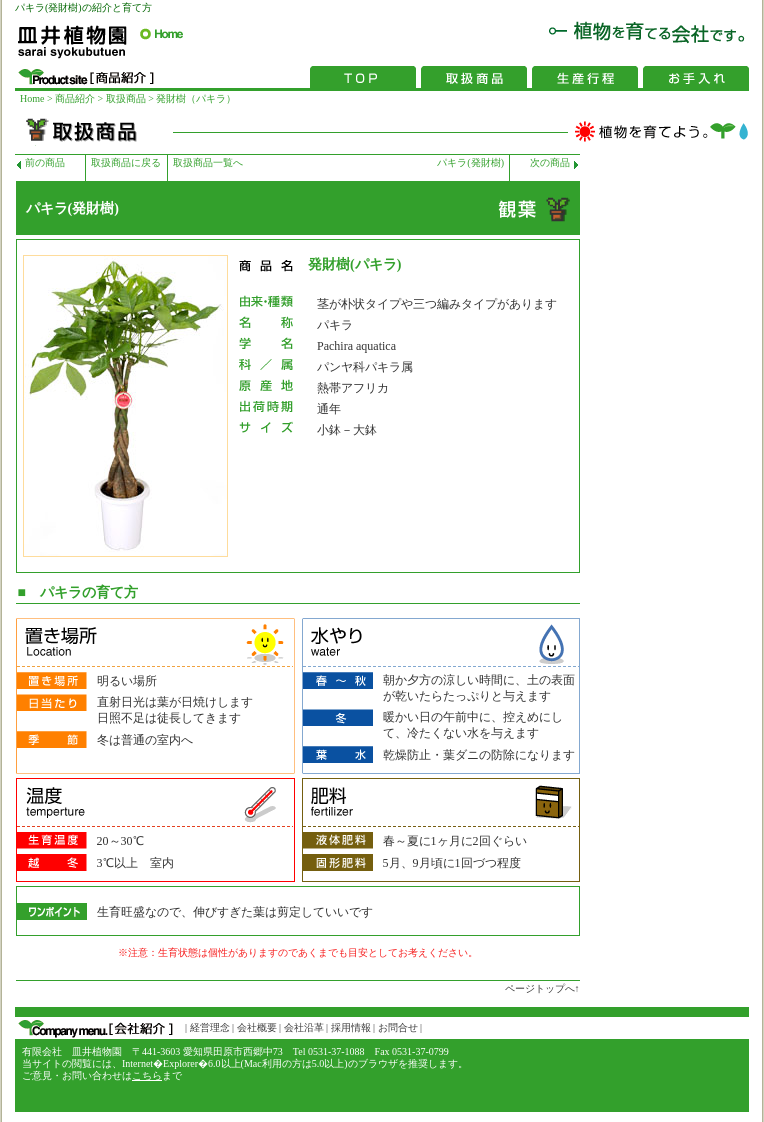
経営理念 (208, 1027)
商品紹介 (75, 98)
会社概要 (257, 1027)
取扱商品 (124, 98)
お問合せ (398, 1027)
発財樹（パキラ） (196, 98)
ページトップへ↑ (542, 988)
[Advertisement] (669, 455)
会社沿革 (304, 1027)
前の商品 (45, 162)
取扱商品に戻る (126, 162)
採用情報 (349, 1027)
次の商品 (550, 162)
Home (32, 98)
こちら (147, 1075)
